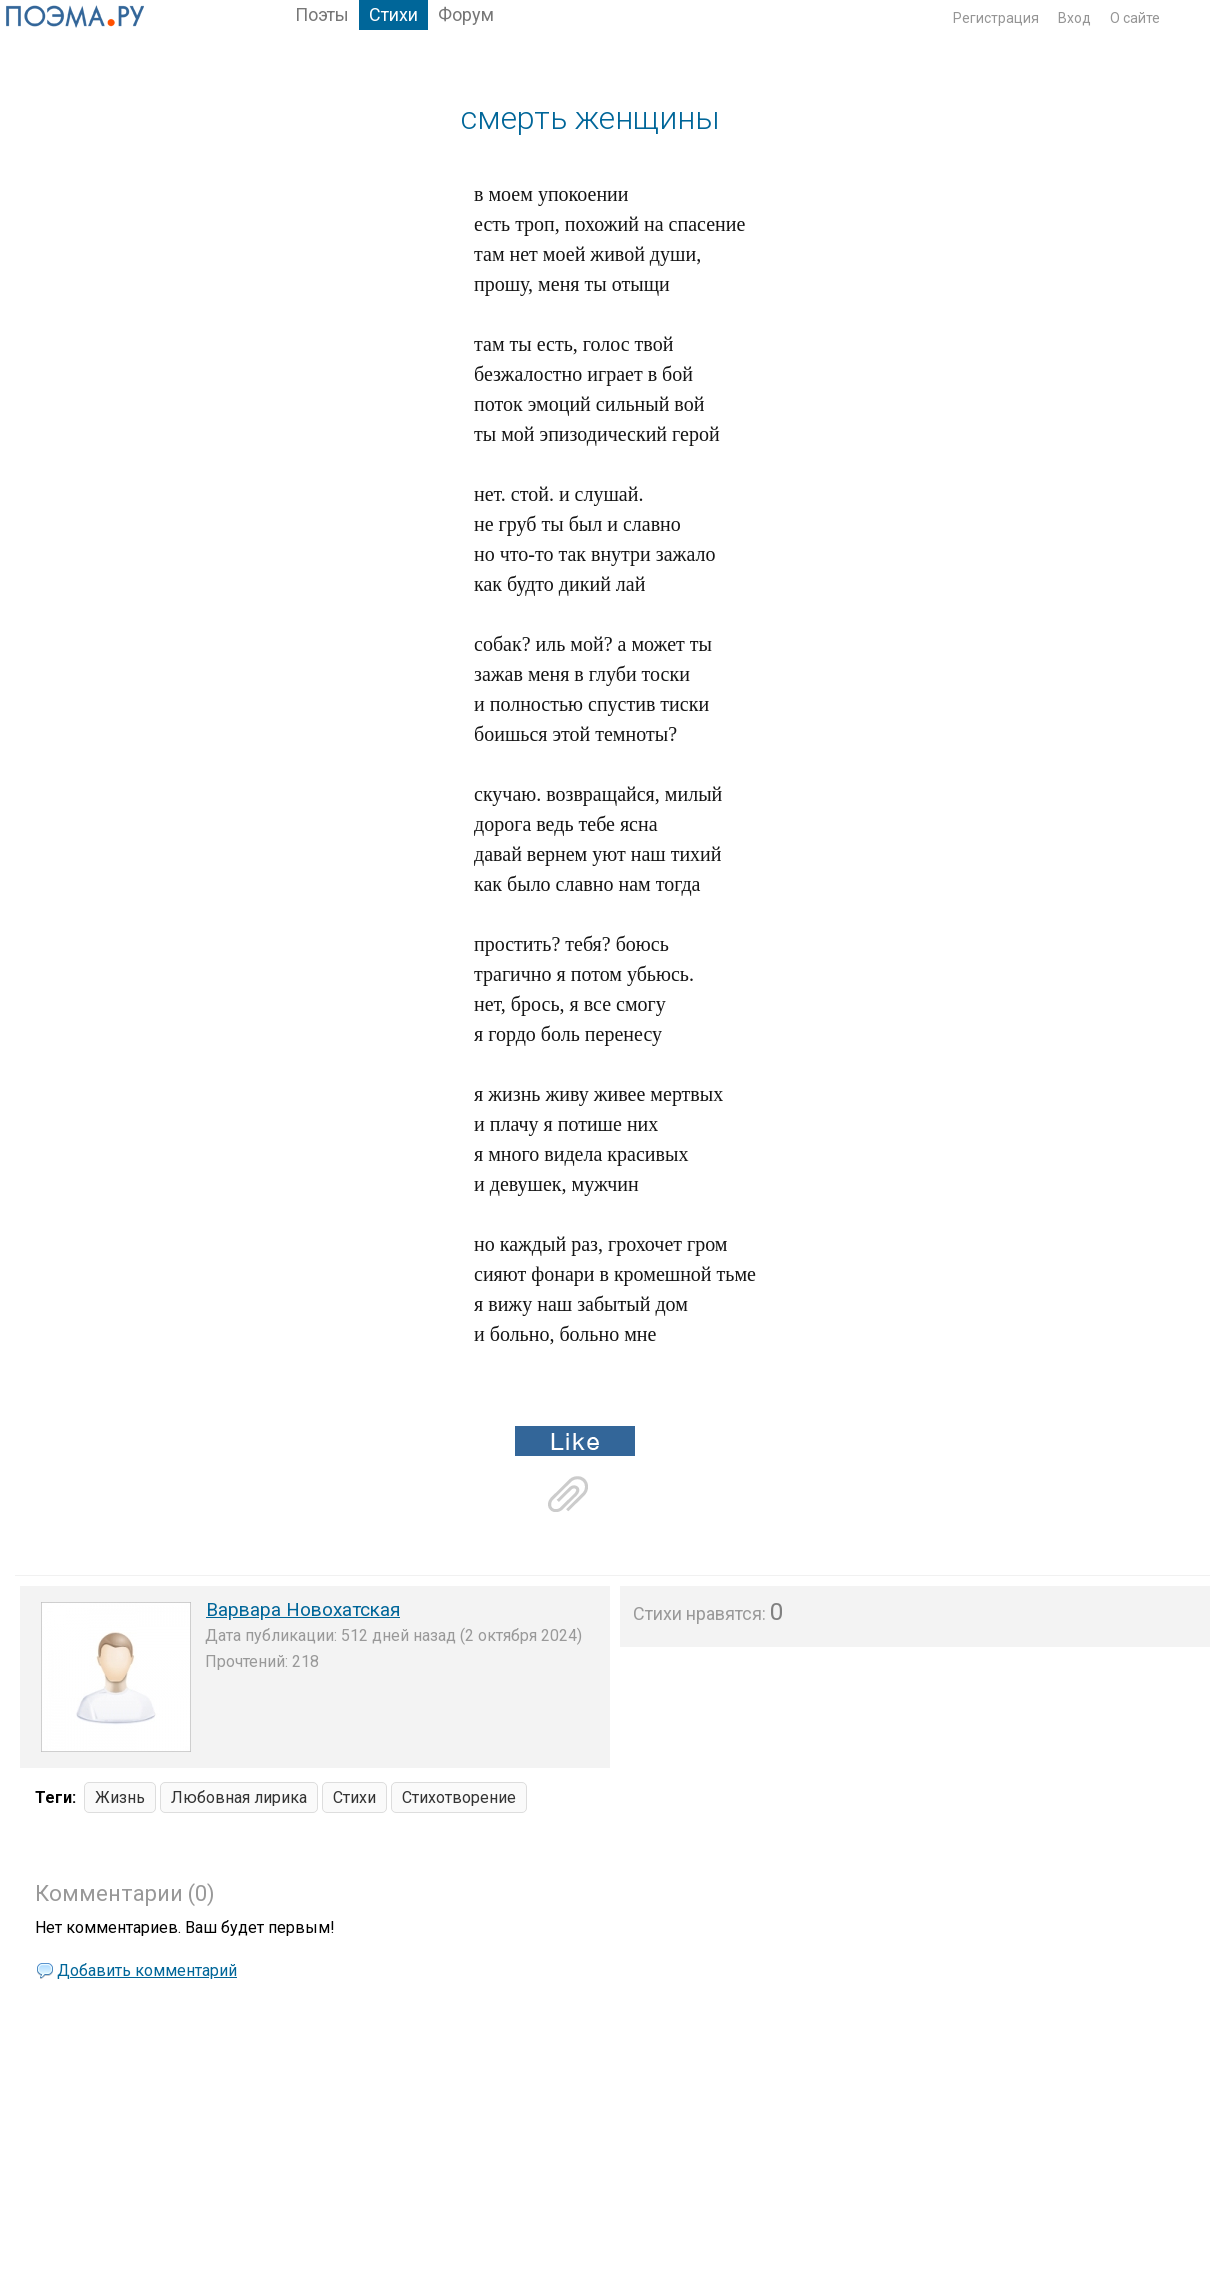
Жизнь (120, 1797)
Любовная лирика (239, 1797)
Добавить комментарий (147, 1970)
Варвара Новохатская (303, 1609)
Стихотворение (459, 1797)
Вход (1074, 18)
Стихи (393, 14)
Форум (466, 14)
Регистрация (996, 18)
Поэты (322, 14)
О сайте (1135, 18)
